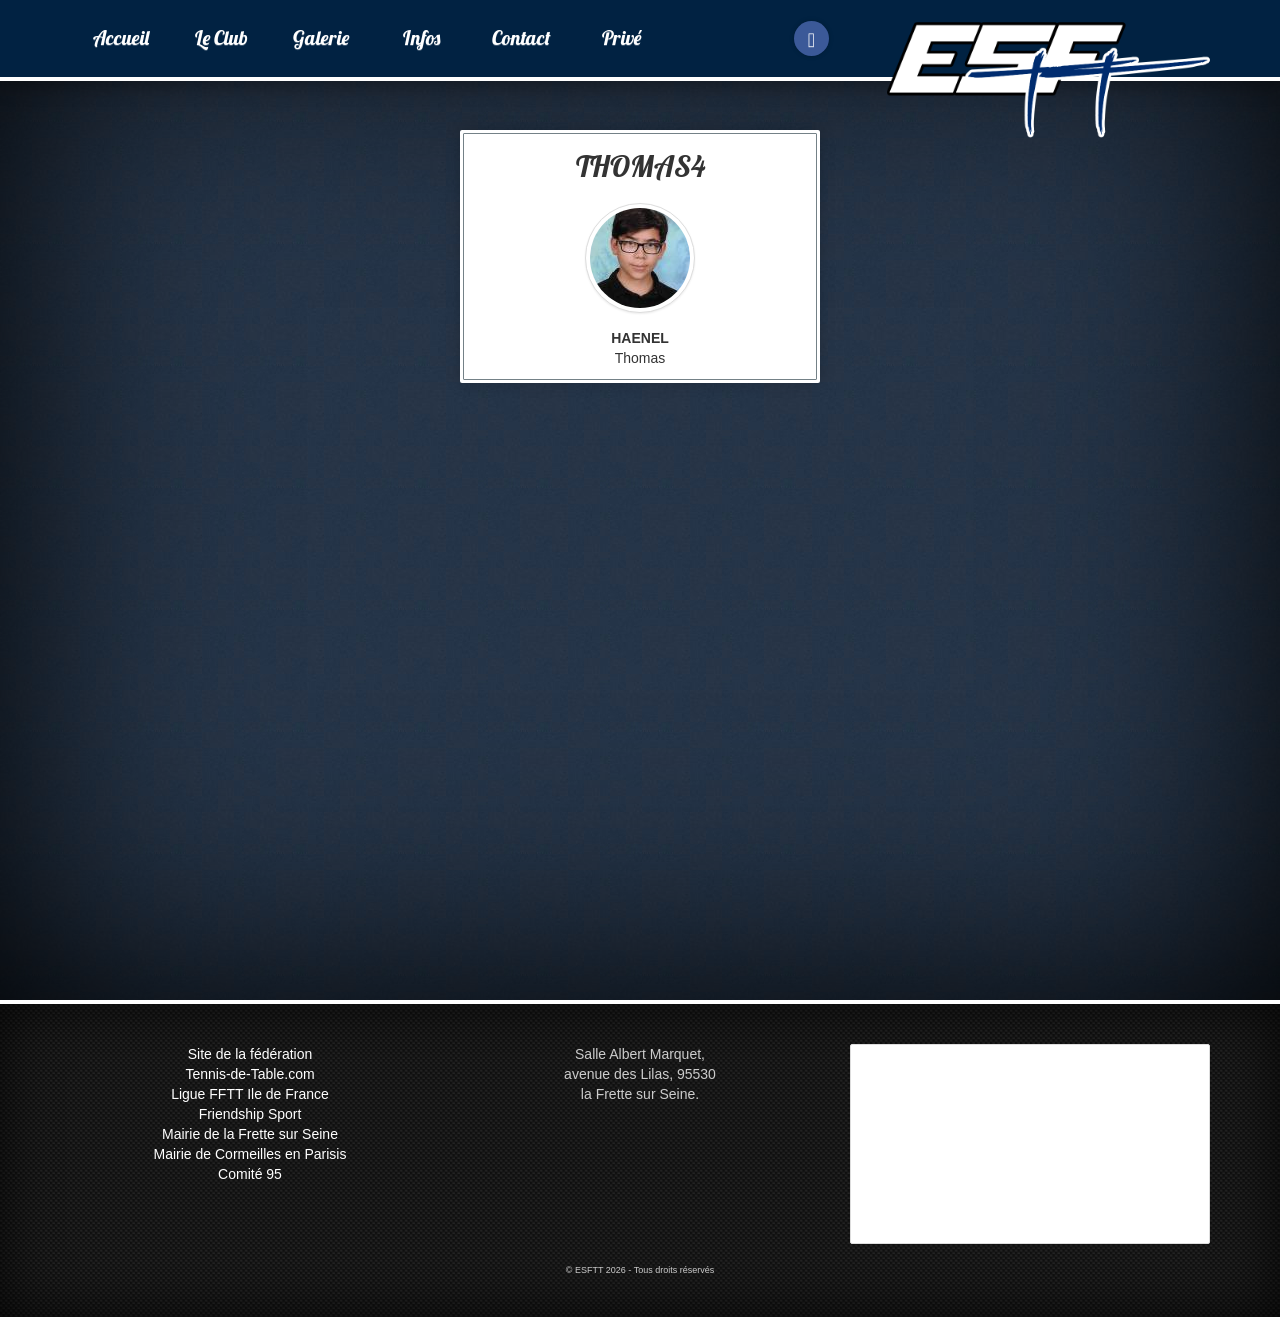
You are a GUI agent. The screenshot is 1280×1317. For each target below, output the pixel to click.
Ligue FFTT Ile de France (250, 1094)
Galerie (321, 37)
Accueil (121, 37)
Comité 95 (250, 1174)
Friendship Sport (250, 1114)
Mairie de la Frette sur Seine (250, 1134)
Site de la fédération (250, 1054)
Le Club (221, 37)
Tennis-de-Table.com (249, 1074)
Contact (521, 37)
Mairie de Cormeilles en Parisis (250, 1154)
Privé (621, 37)
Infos (421, 37)
